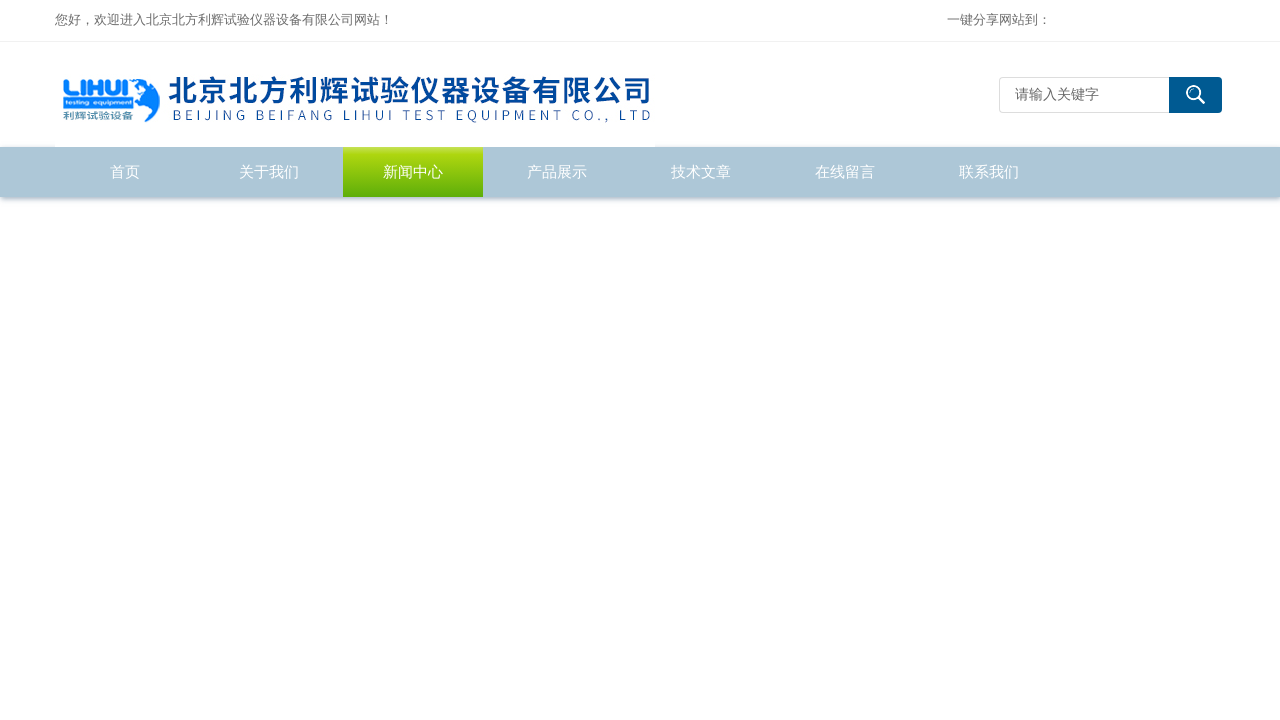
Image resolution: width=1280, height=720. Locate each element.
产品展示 (557, 171)
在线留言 (845, 171)
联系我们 (989, 171)
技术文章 (701, 171)
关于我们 (269, 171)
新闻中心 (413, 171)
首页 (125, 171)
